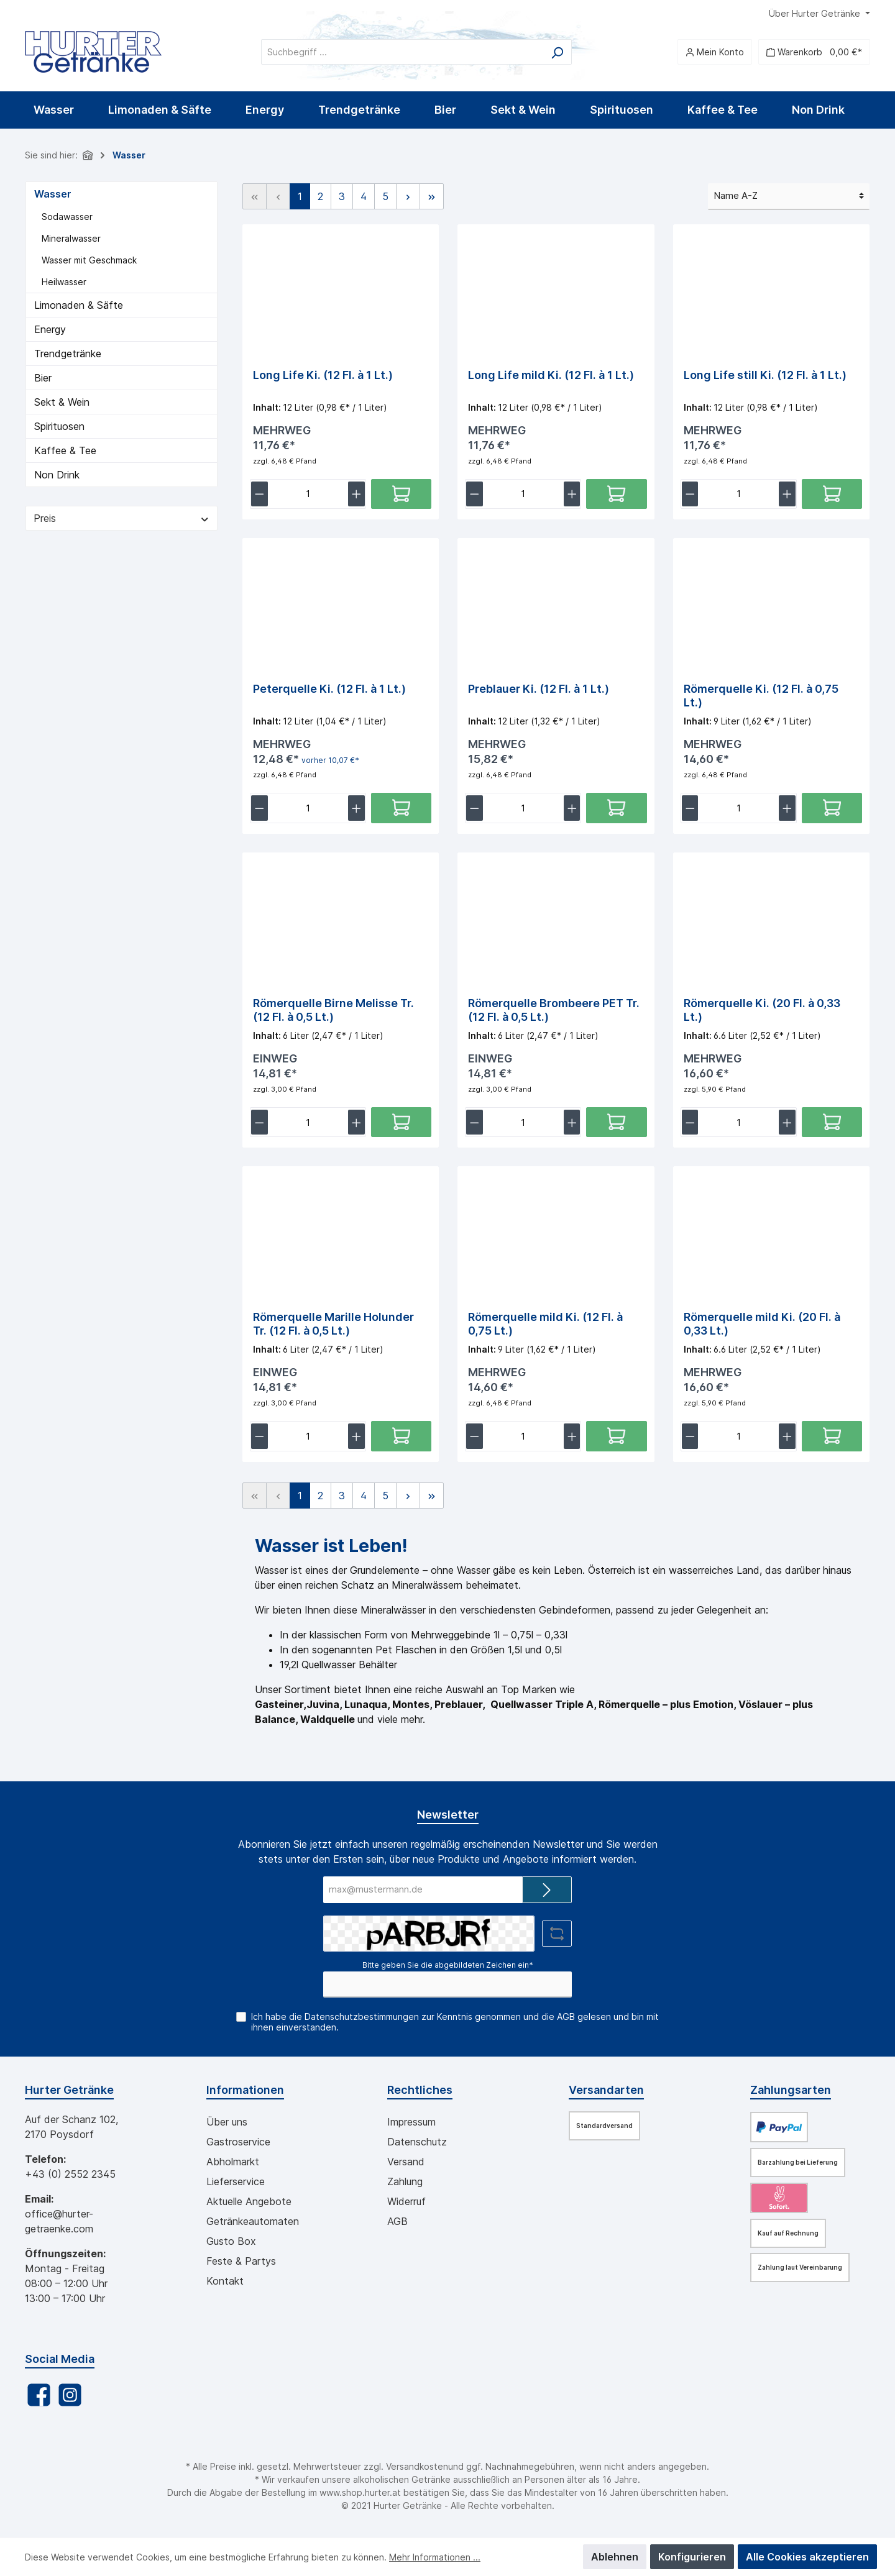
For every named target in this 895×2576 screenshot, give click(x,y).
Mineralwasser (71, 238)
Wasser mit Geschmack (89, 260)
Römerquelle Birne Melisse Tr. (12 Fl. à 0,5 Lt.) (333, 1013)
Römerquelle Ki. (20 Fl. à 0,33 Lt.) (762, 1013)
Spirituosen (59, 426)
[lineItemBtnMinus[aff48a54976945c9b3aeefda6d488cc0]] (474, 1442)
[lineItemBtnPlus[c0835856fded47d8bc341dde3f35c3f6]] (356, 1442)
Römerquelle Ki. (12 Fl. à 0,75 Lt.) (761, 697)
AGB (566, 2016)
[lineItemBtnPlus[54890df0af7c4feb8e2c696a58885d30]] (572, 811)
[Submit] (547, 1889)
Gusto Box (231, 2241)
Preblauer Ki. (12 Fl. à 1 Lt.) (538, 690)
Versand (406, 2161)
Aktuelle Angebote (248, 2201)
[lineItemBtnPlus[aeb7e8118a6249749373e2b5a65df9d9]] (787, 1442)
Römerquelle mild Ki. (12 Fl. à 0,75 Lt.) (545, 1328)
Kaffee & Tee (65, 450)
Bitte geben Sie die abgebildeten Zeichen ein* (447, 1965)
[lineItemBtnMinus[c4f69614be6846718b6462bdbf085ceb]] (690, 1127)
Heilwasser (64, 281)
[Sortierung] (789, 196)
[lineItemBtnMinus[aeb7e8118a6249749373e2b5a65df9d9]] (690, 1442)
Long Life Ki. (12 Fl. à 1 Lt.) (323, 374)
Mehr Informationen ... (434, 2557)
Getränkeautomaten (252, 2221)
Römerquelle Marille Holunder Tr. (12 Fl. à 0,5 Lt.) (333, 1328)
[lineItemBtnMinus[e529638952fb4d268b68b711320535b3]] (259, 1127)
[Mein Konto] (714, 52)
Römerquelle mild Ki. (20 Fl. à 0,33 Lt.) (762, 1328)
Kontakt (225, 2281)
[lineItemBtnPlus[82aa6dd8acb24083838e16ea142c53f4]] (572, 495)
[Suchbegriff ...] (402, 52)
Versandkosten (417, 2466)
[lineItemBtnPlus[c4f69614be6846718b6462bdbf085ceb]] (787, 1127)
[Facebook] (39, 2395)
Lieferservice (235, 2181)
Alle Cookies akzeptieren (807, 2557)
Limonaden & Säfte (78, 305)
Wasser (52, 194)
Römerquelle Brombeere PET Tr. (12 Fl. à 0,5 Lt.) (554, 1013)
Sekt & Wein (62, 402)
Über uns (226, 2122)
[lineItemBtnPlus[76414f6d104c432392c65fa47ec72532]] (356, 811)
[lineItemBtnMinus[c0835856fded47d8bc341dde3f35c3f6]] (259, 1442)
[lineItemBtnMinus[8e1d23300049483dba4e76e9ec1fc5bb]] (690, 811)
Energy (50, 329)
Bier (43, 378)
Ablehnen (614, 2557)
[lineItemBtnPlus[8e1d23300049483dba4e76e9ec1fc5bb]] (787, 811)
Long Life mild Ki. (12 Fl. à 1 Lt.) (551, 374)
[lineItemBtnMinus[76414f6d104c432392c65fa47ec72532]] (259, 811)
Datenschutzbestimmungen (362, 2016)
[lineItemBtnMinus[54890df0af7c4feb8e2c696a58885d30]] (474, 811)
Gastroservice (238, 2141)
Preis (121, 518)
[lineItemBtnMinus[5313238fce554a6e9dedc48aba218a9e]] (259, 495)
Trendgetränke (67, 353)
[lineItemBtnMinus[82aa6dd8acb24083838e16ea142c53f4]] (474, 495)
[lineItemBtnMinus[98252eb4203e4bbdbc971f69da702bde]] (474, 1127)
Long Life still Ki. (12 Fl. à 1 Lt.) (765, 374)
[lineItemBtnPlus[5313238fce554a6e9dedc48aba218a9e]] (356, 495)
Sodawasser (67, 216)
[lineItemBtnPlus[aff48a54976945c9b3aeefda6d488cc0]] (572, 1442)
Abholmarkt (232, 2161)
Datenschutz (417, 2141)
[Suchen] (557, 52)
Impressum (411, 2122)
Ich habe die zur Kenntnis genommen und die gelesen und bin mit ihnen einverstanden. (455, 2021)
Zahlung (405, 2181)
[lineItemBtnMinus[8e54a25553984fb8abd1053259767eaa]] (690, 495)
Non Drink (57, 474)
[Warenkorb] (814, 52)
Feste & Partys (241, 2261)
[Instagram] (70, 2395)
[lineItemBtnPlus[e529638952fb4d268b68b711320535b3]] (356, 1127)
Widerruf (406, 2201)
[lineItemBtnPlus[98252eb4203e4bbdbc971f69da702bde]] (572, 1127)
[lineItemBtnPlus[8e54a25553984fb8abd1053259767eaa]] (787, 495)
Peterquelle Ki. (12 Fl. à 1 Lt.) (329, 690)
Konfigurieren (692, 2557)
